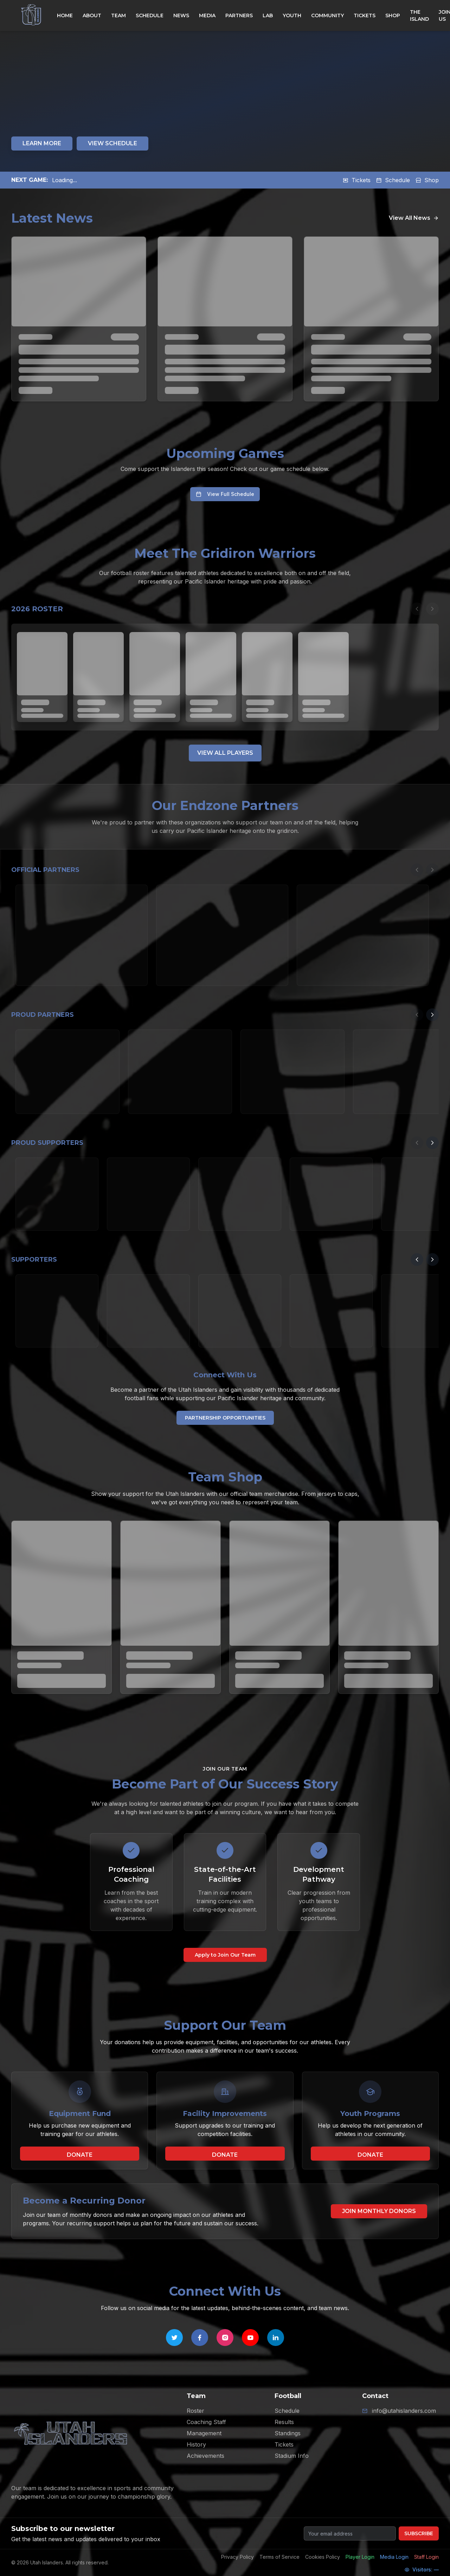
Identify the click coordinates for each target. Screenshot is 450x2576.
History (196, 2444)
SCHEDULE (149, 15)
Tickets (357, 180)
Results (284, 2421)
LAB (268, 15)
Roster (195, 2410)
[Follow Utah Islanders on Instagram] (225, 2337)
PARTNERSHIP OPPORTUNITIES (225, 1418)
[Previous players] (417, 608)
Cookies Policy (322, 2557)
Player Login (360, 2557)
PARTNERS (239, 15)
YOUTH (292, 15)
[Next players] (432, 608)
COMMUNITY (327, 15)
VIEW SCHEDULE (112, 143)
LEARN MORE (41, 143)
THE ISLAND (419, 15)
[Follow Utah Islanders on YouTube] (250, 2337)
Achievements (205, 2455)
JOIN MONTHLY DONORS (379, 2211)
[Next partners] (432, 869)
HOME (65, 15)
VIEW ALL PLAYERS (225, 753)
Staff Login (426, 2557)
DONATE (79, 2154)
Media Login (394, 2557)
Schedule (393, 180)
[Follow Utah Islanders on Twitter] (174, 2337)
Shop (427, 180)
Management (204, 2433)
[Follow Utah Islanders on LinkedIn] (275, 2337)
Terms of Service (279, 2557)
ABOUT (92, 15)
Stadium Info (292, 2455)
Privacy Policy (237, 2557)
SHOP (392, 15)
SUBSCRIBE (418, 2533)
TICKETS (364, 15)
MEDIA (207, 15)
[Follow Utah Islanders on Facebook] (199, 2337)
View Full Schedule (225, 494)
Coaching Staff (206, 2421)
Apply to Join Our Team (225, 1955)
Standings (288, 2433)
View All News (414, 218)
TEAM (118, 15)
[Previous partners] (417, 869)
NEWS (181, 15)
